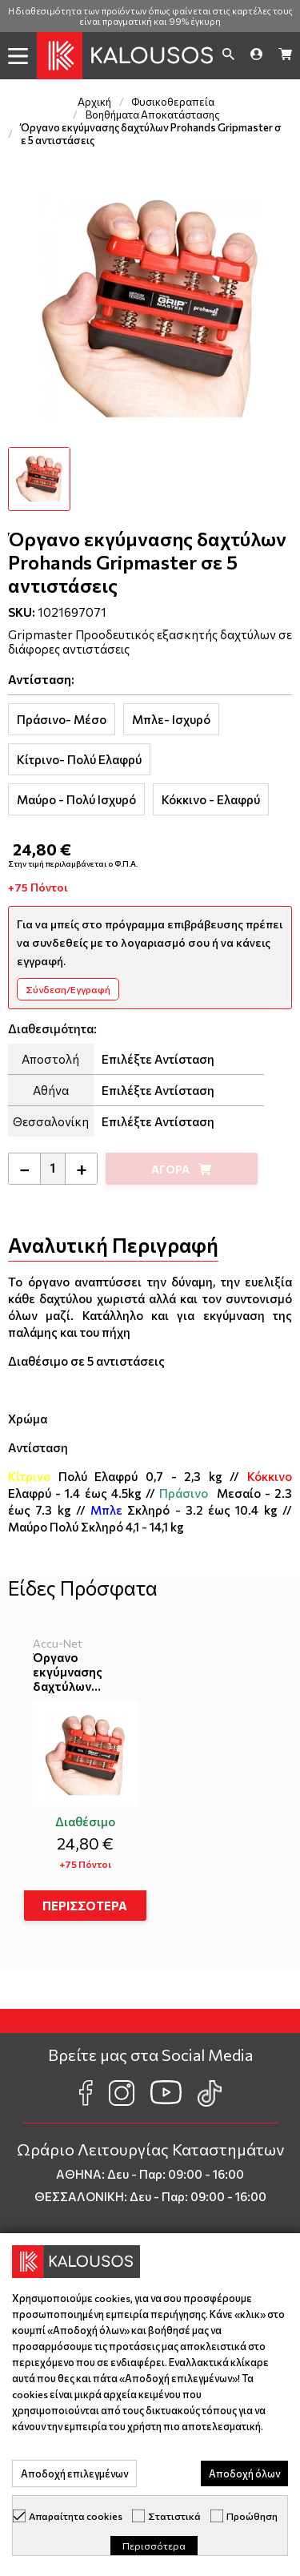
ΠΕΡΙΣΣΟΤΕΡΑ (84, 1905)
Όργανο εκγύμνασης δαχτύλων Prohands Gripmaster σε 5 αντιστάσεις (78, 1671)
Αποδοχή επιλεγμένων (74, 2473)
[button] (18, 56)
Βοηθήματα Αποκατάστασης (153, 114)
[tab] (61, 719)
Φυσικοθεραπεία (172, 101)
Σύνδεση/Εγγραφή (68, 989)
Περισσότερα (154, 2545)
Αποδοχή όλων (244, 2473)
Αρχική (94, 101)
